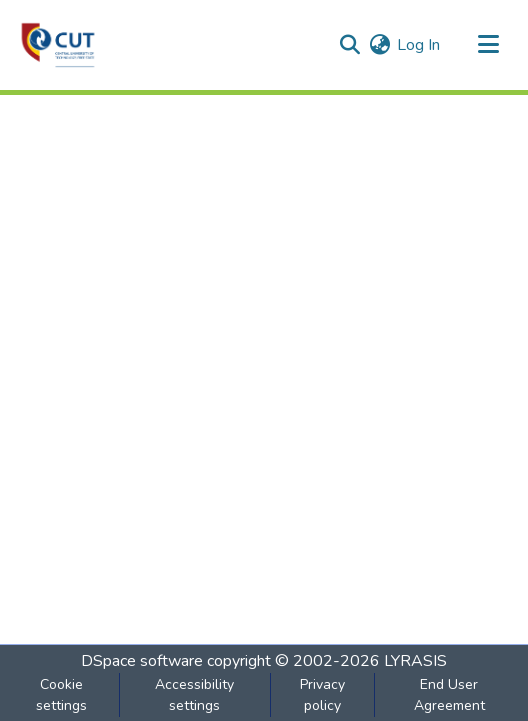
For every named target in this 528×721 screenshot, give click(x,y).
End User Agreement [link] (449, 695)
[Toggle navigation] (488, 45)
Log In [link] (418, 45)
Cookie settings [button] (61, 695)
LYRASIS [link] (415, 661)
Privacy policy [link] (322, 695)
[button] (58, 45)
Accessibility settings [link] (194, 695)
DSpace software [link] (142, 661)
